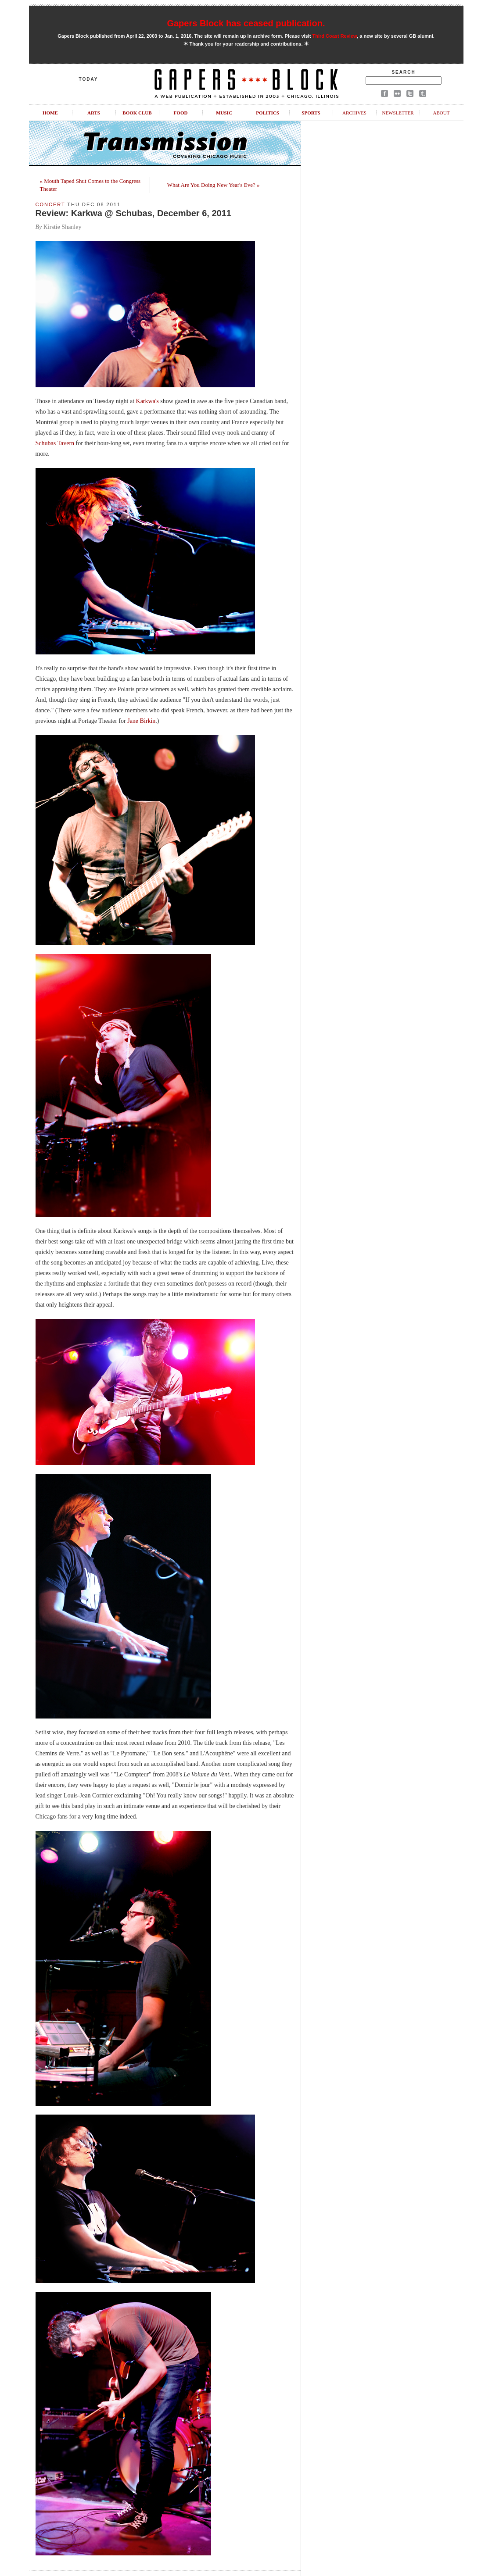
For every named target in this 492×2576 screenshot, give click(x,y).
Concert (50, 204)
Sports (311, 112)
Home (50, 112)
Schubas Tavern (55, 443)
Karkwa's (147, 401)
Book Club (136, 112)
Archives (354, 112)
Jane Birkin (141, 721)
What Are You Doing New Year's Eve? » (213, 185)
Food (181, 112)
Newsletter (397, 112)
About (441, 112)
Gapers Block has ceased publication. (246, 23)
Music (224, 112)
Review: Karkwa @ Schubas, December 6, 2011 (133, 213)
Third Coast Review (334, 36)
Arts (93, 112)
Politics (267, 112)
